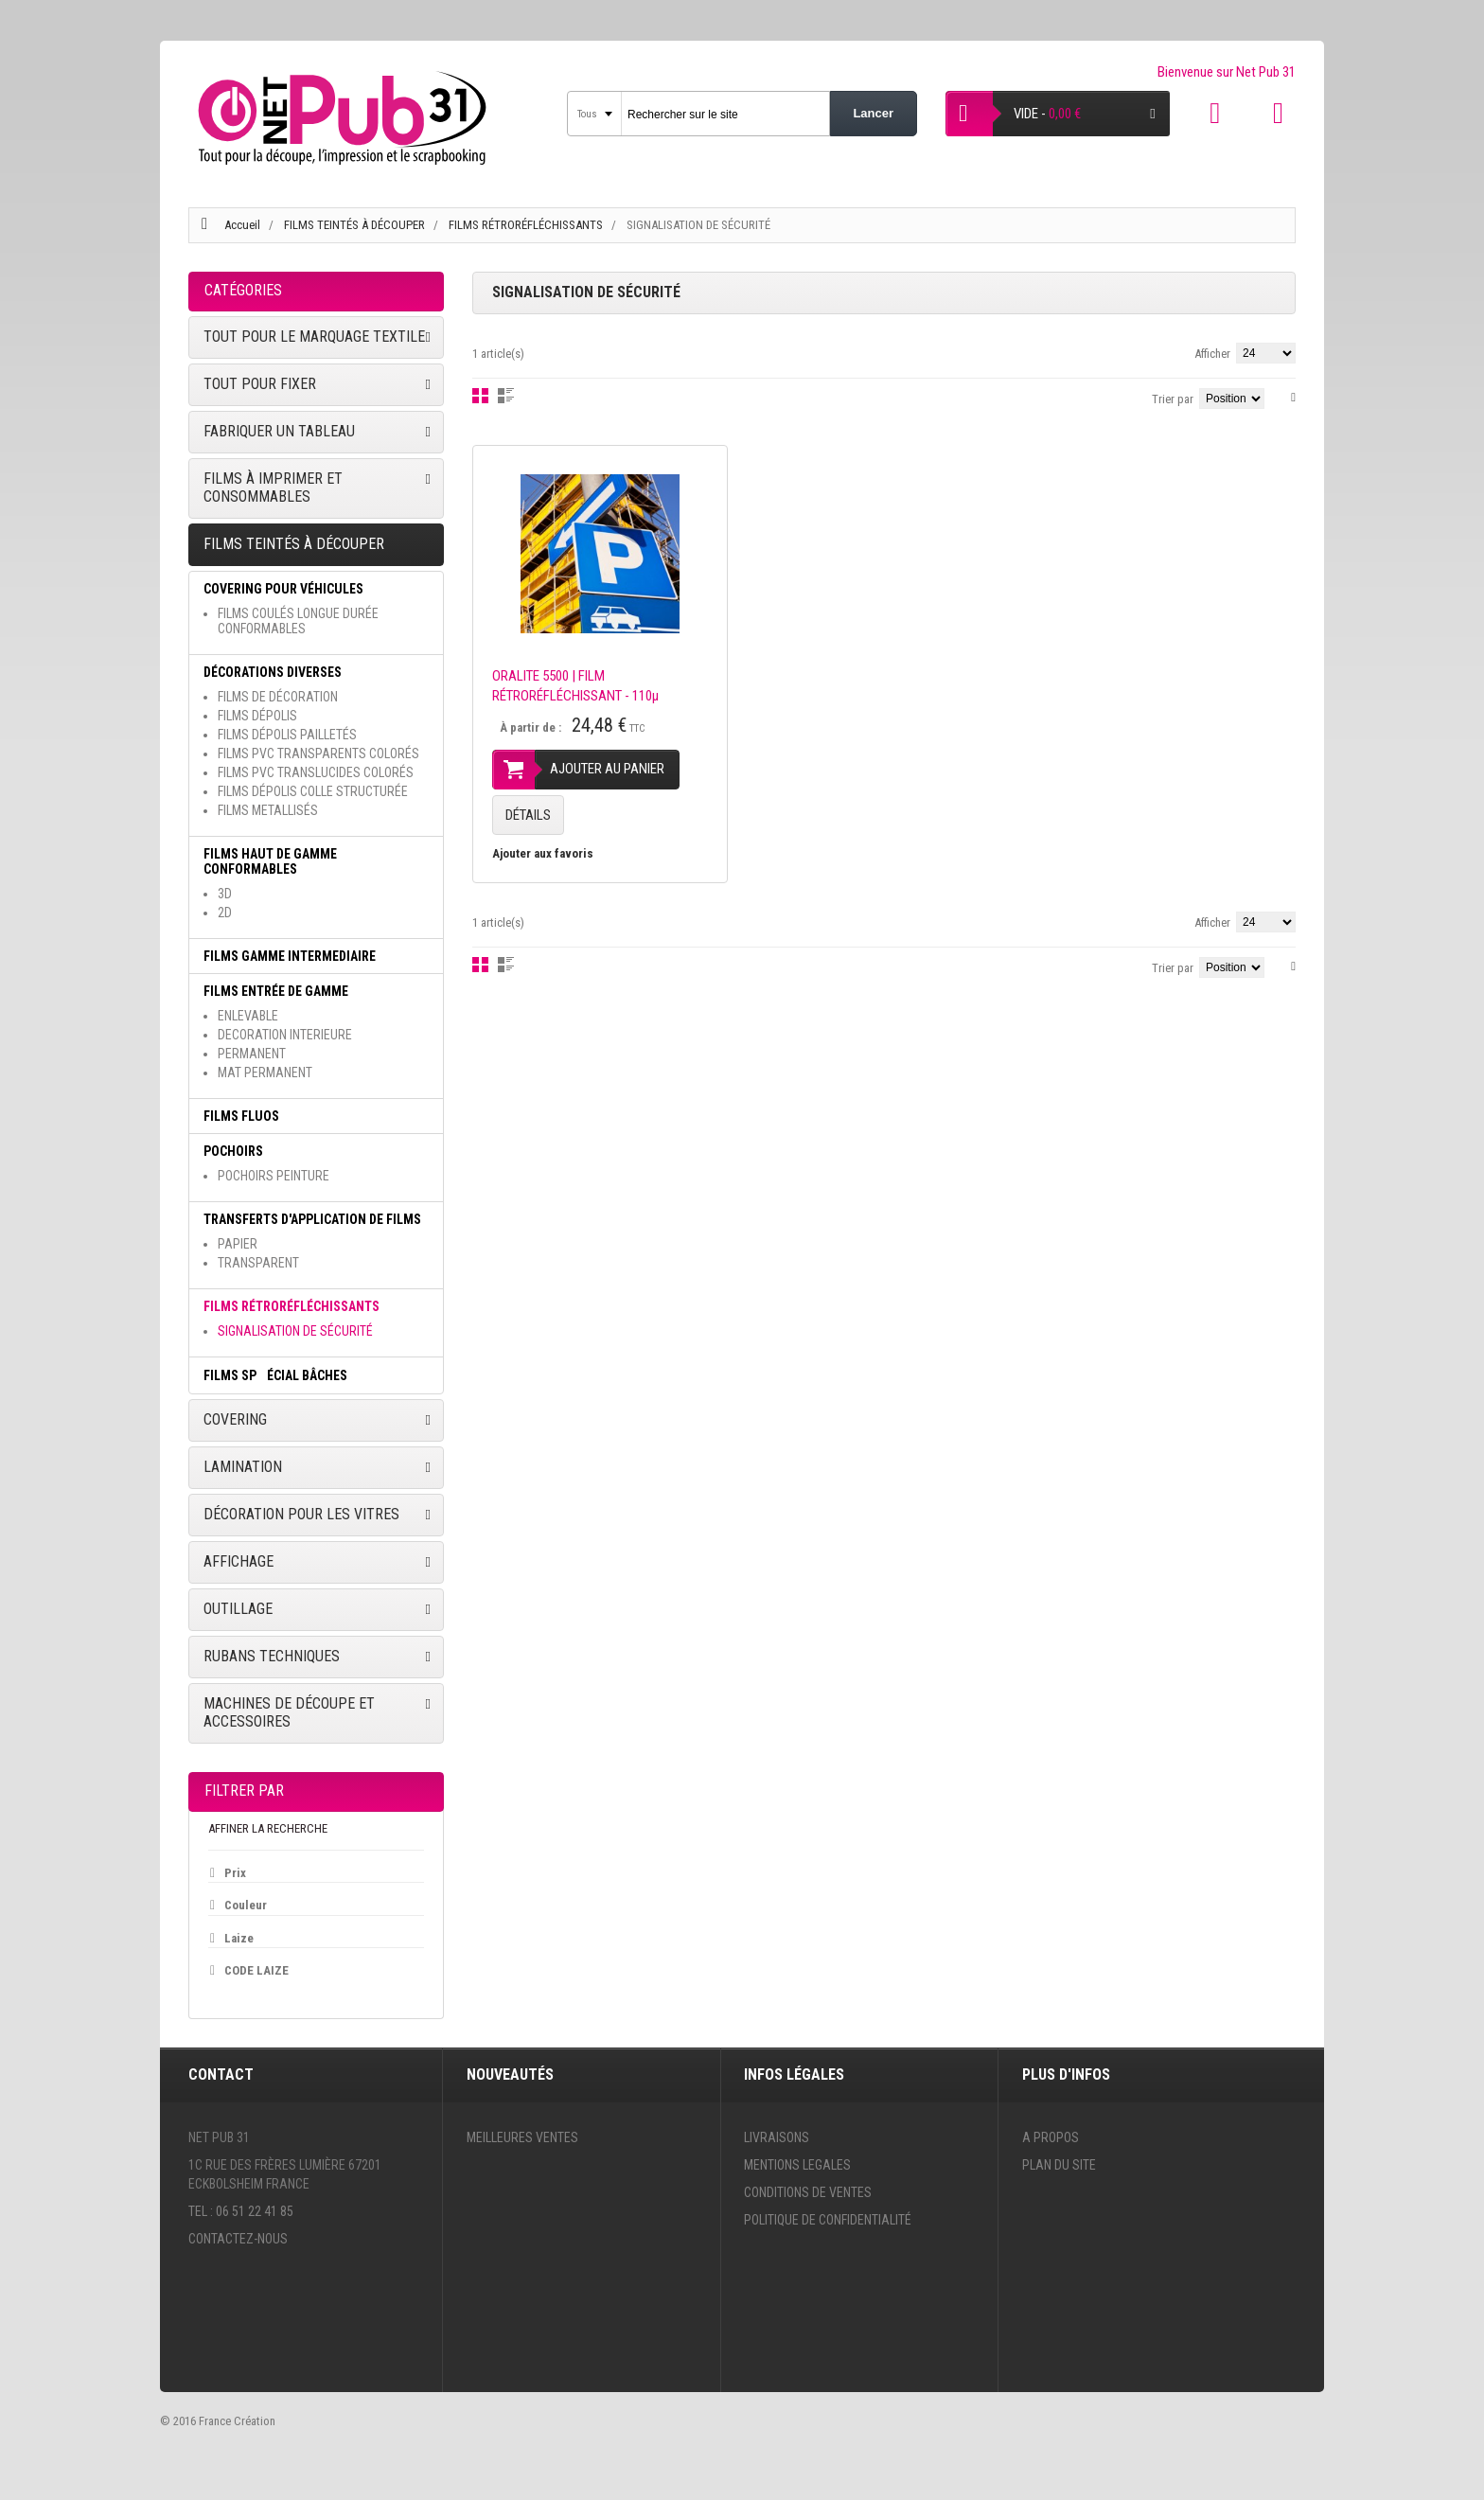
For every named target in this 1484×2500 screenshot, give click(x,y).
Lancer (873, 113)
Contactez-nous (238, 2238)
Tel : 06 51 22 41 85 (240, 2211)
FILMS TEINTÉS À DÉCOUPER (356, 225)
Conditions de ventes (808, 2192)
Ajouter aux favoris (542, 853)
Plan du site (1059, 2164)
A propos (1050, 2137)
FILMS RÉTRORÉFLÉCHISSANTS (527, 225)
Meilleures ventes (522, 2137)
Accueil (242, 225)
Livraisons (776, 2137)
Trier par (1172, 399)
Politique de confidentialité (827, 2219)
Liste (506, 395)
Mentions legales (797, 2164)
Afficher (1212, 353)
